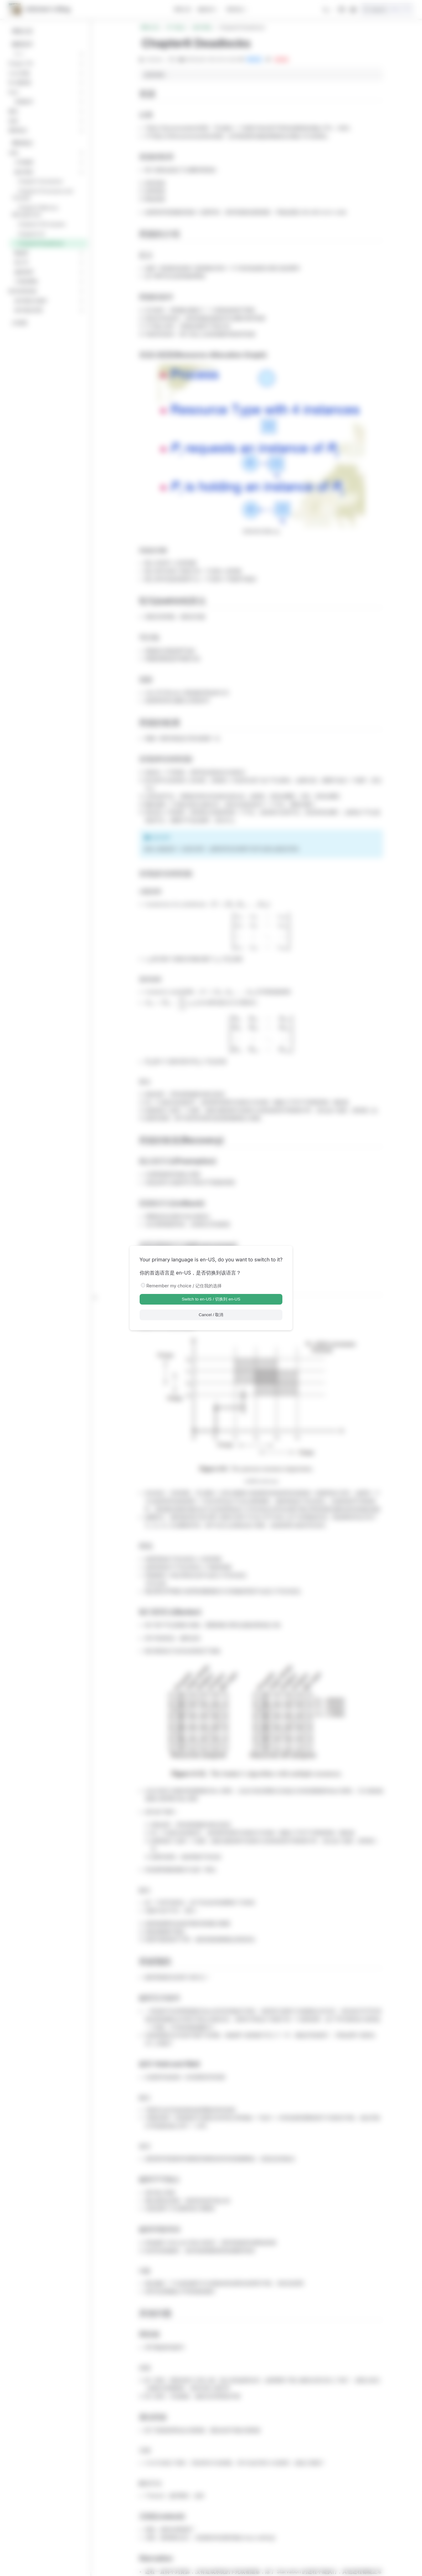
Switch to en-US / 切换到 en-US (211, 1299)
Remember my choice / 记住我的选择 (184, 1285)
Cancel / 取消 (211, 1314)
